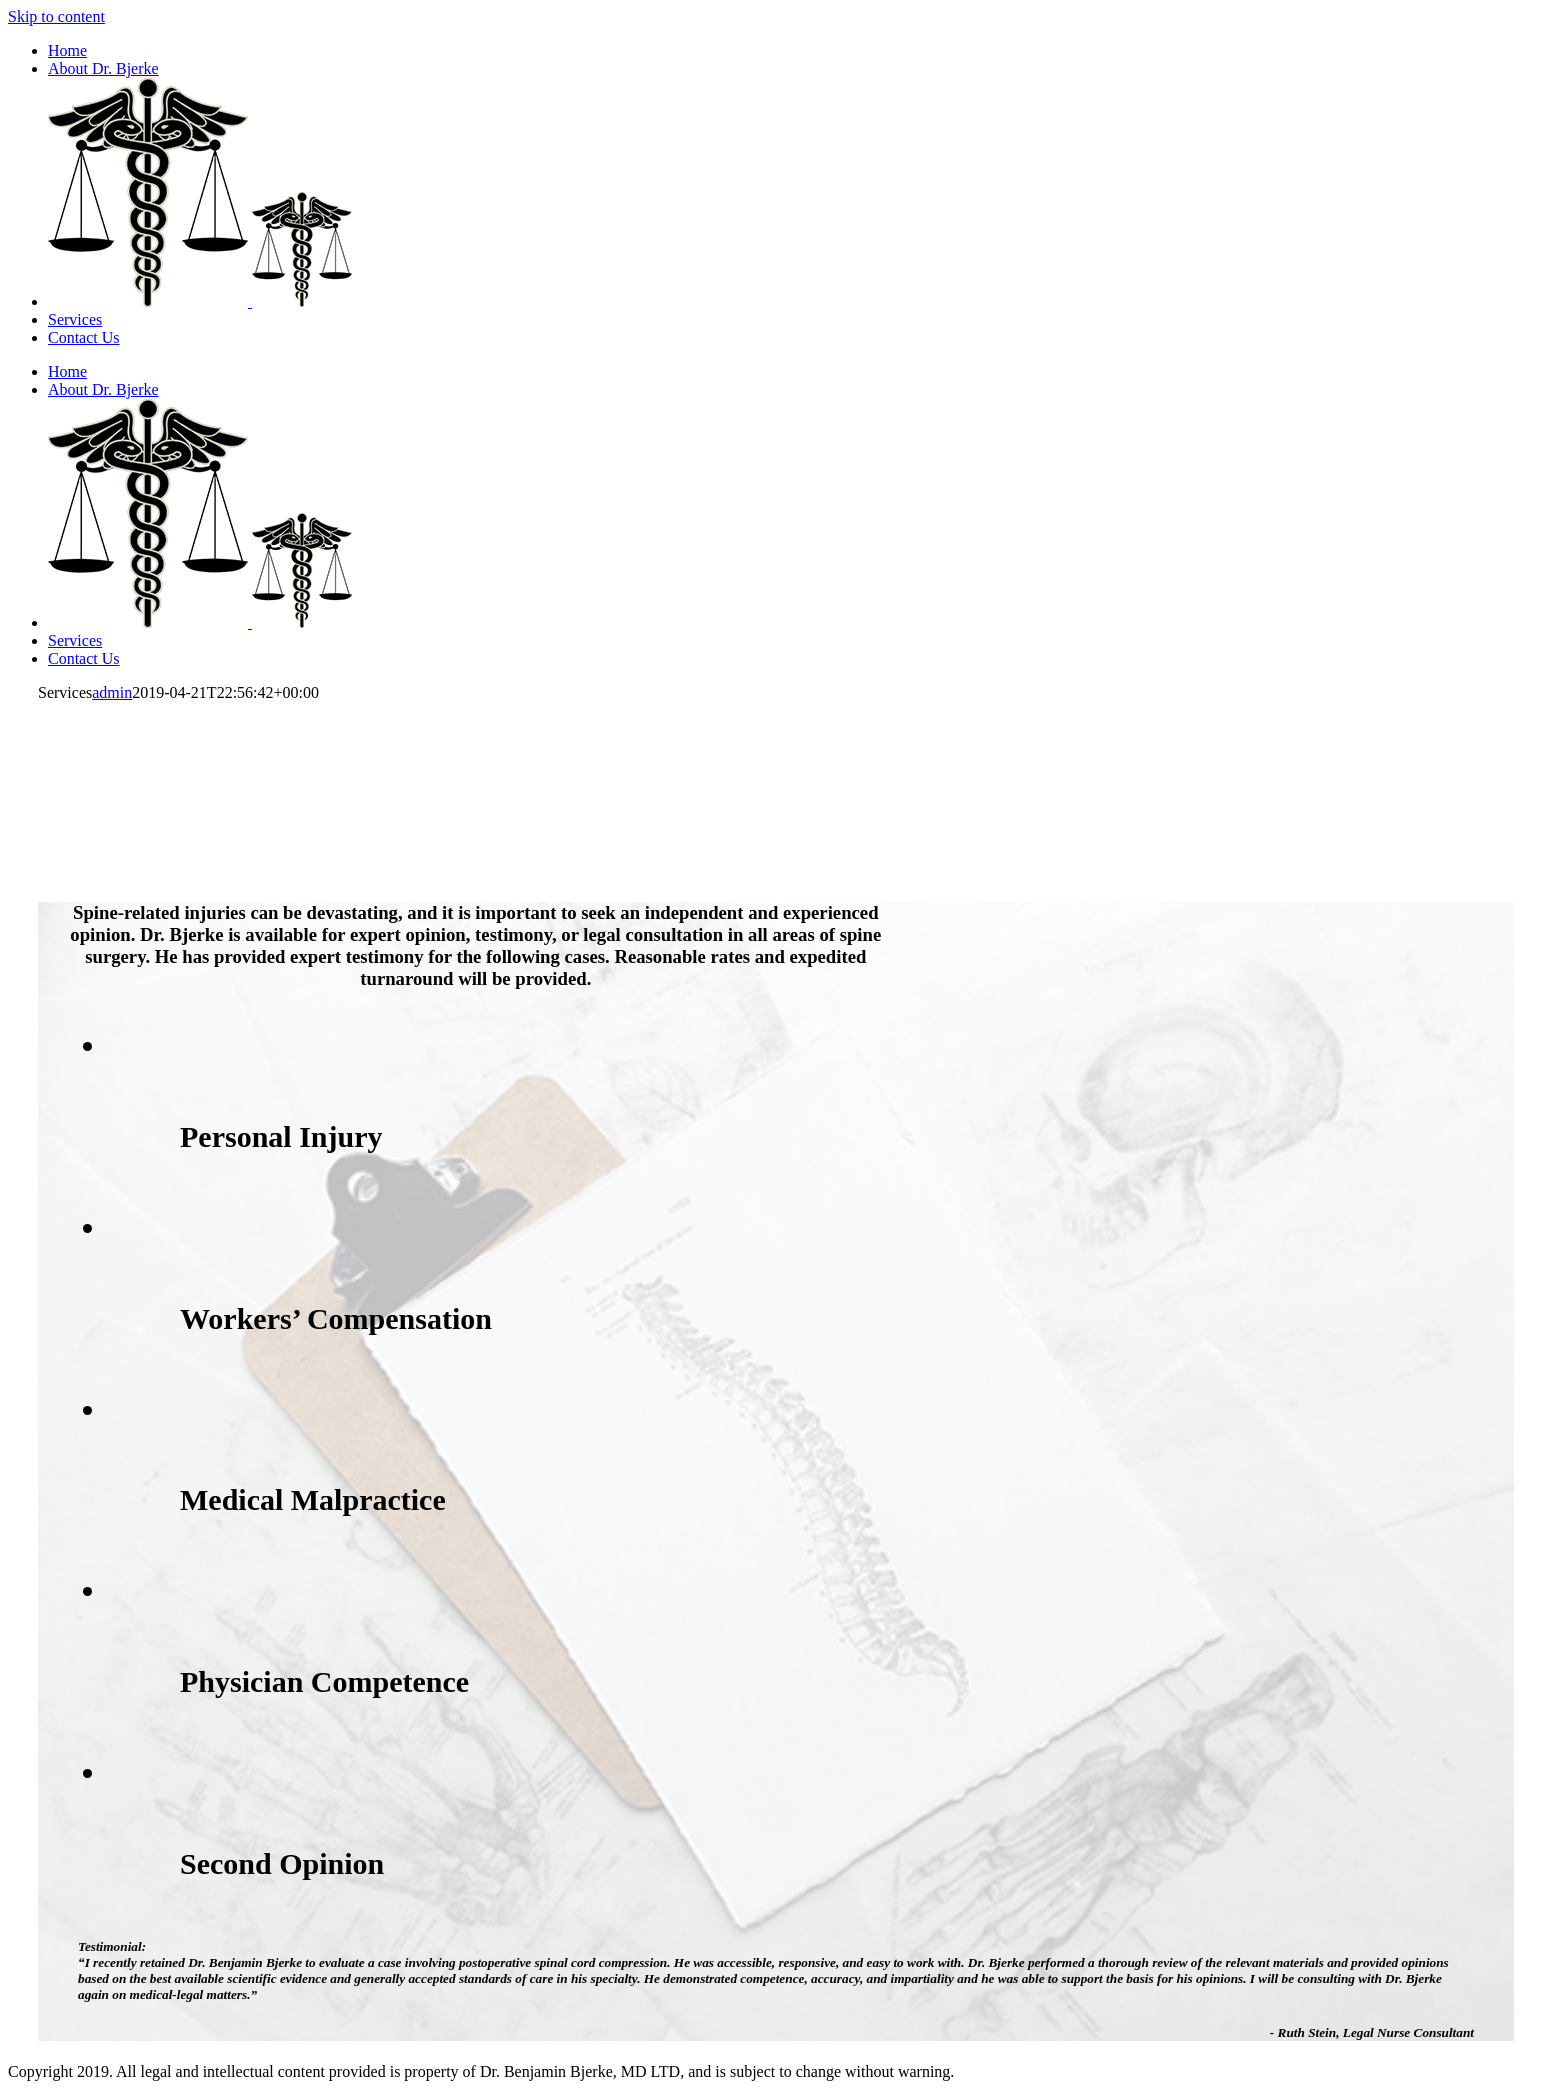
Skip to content (56, 16)
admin (112, 692)
